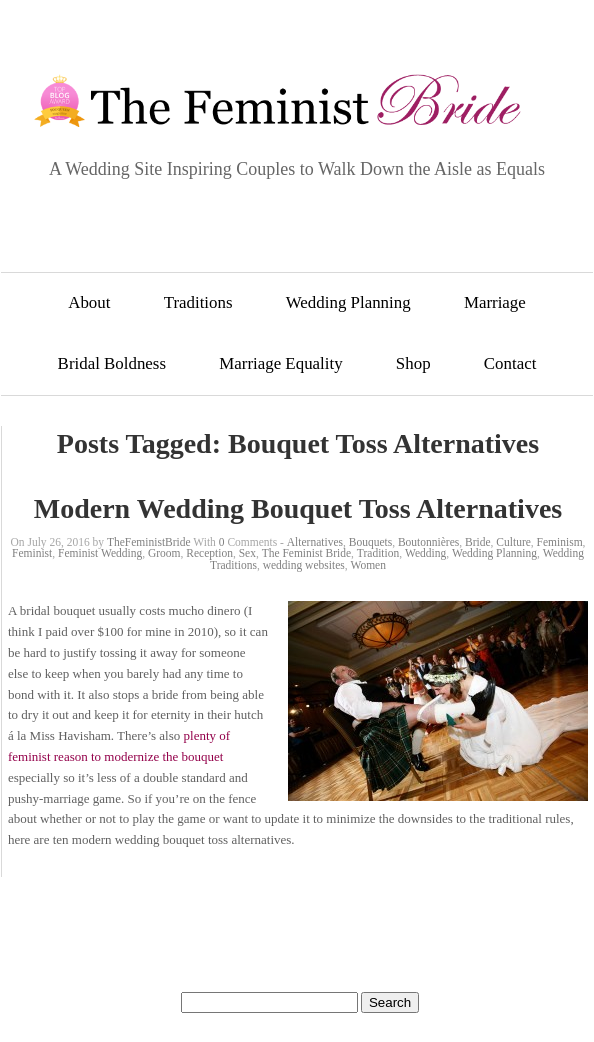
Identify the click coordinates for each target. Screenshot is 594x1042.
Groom (164, 553)
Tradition (378, 553)
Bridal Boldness (112, 363)
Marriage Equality (280, 363)
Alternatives (315, 542)
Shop (413, 363)
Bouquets (370, 542)
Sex (247, 553)
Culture (513, 542)
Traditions (198, 302)
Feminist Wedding (100, 553)
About (89, 302)
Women (367, 565)
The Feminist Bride (306, 553)
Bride (478, 542)
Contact (510, 363)
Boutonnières (428, 542)
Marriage (495, 302)
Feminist (32, 553)
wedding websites (304, 565)
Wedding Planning (348, 302)
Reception (209, 553)
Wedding (425, 553)
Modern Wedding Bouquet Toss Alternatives (298, 508)
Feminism (560, 542)
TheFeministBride (149, 542)
